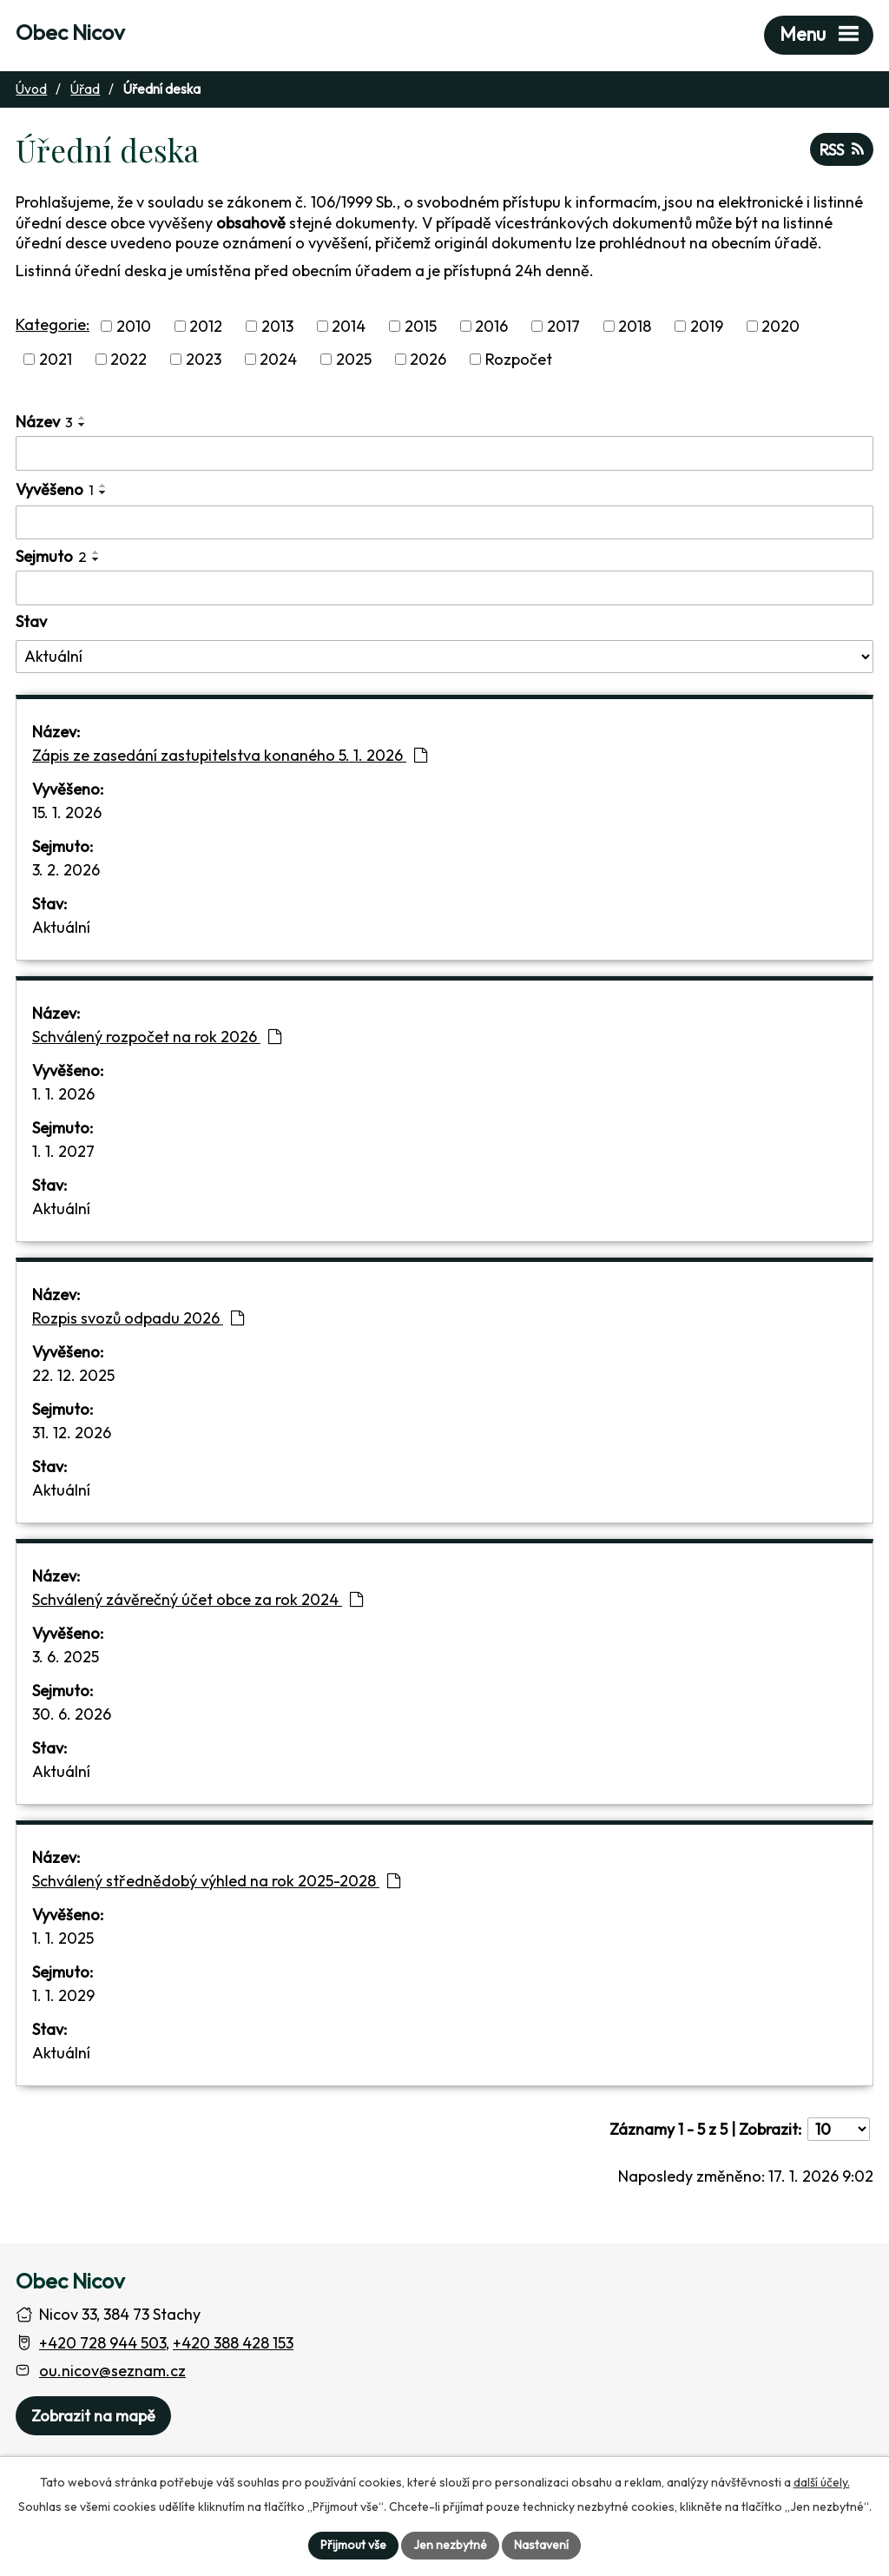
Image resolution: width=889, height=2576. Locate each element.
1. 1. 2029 (63, 1995)
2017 (563, 326)
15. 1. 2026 (67, 812)
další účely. (822, 2482)
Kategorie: (52, 324)
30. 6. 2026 (71, 1714)
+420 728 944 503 (102, 2343)
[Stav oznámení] (444, 656)
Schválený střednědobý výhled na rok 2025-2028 (216, 1881)
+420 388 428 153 (233, 2343)
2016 (491, 326)
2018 (634, 326)
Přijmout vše (353, 2545)
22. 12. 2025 (73, 1375)
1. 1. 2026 (63, 1094)
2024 (278, 359)
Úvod (31, 89)
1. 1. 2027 (63, 1151)
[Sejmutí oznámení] (444, 588)
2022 (128, 359)
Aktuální (61, 927)
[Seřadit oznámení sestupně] (82, 424)
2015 (421, 326)
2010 (133, 326)
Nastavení (541, 2545)
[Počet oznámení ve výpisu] (838, 2129)
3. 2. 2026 (66, 870)
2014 (348, 326)
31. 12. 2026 (71, 1433)
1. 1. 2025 (63, 1938)
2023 (203, 359)
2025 (354, 359)
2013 (277, 326)
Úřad (85, 89)
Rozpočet (518, 359)
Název (44, 422)
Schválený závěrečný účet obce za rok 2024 (197, 1599)
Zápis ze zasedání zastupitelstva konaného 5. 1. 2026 (229, 755)
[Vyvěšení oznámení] (444, 522)
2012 (205, 326)
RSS (842, 150)
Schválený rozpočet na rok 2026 (156, 1037)
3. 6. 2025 (65, 1657)
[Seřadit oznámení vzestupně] (82, 417)
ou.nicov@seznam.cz (112, 2371)
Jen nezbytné (450, 2545)
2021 (55, 359)
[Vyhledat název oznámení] (444, 453)
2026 (428, 359)
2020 (780, 326)
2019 (706, 326)
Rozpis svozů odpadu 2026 (138, 1318)
